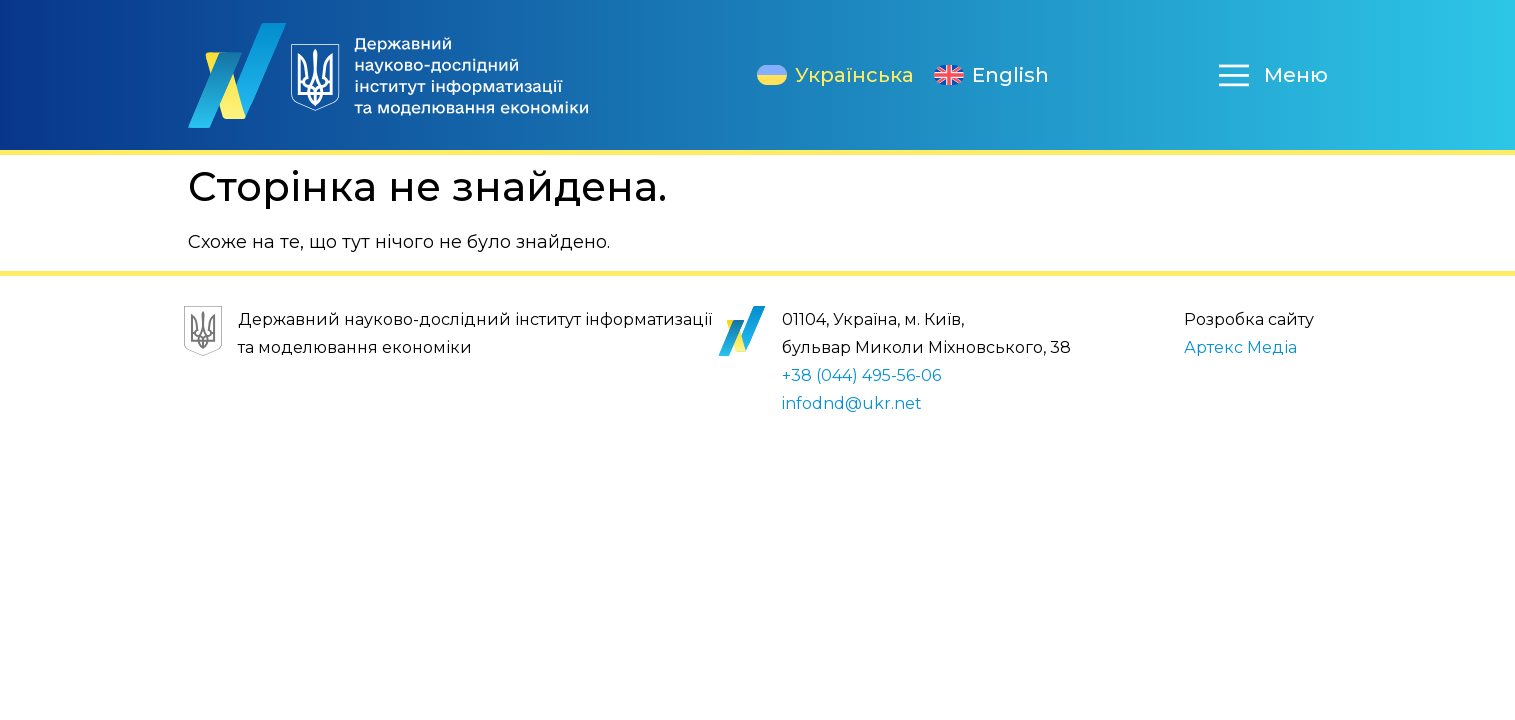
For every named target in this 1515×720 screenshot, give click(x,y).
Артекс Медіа (1240, 347)
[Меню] (1234, 75)
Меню (1296, 75)
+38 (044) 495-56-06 (861, 375)
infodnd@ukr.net (852, 403)
